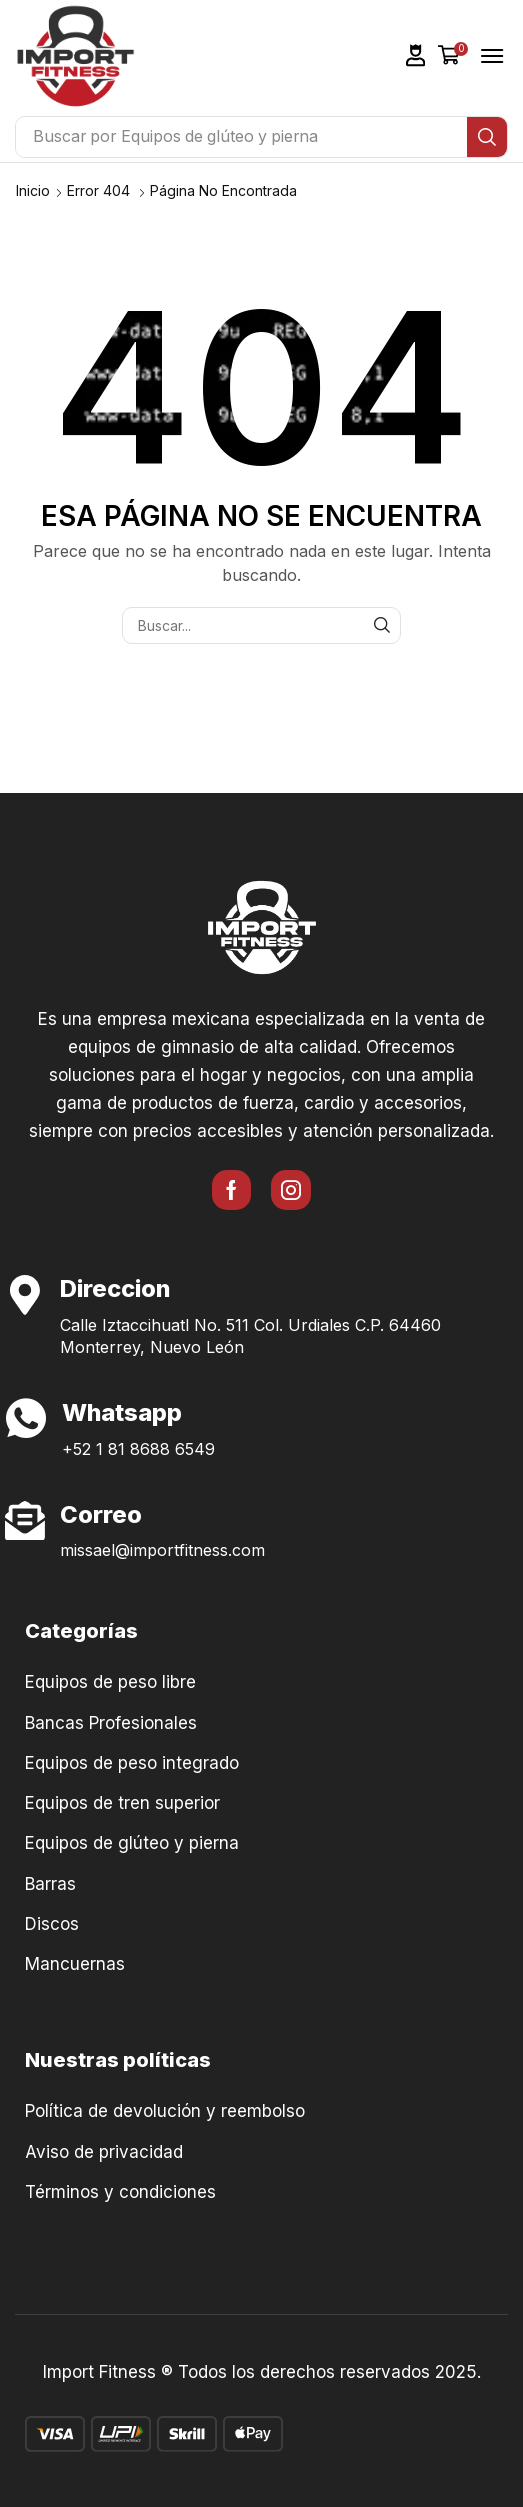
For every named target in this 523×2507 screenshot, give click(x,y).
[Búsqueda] (487, 137)
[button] (416, 55)
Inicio (33, 190)
